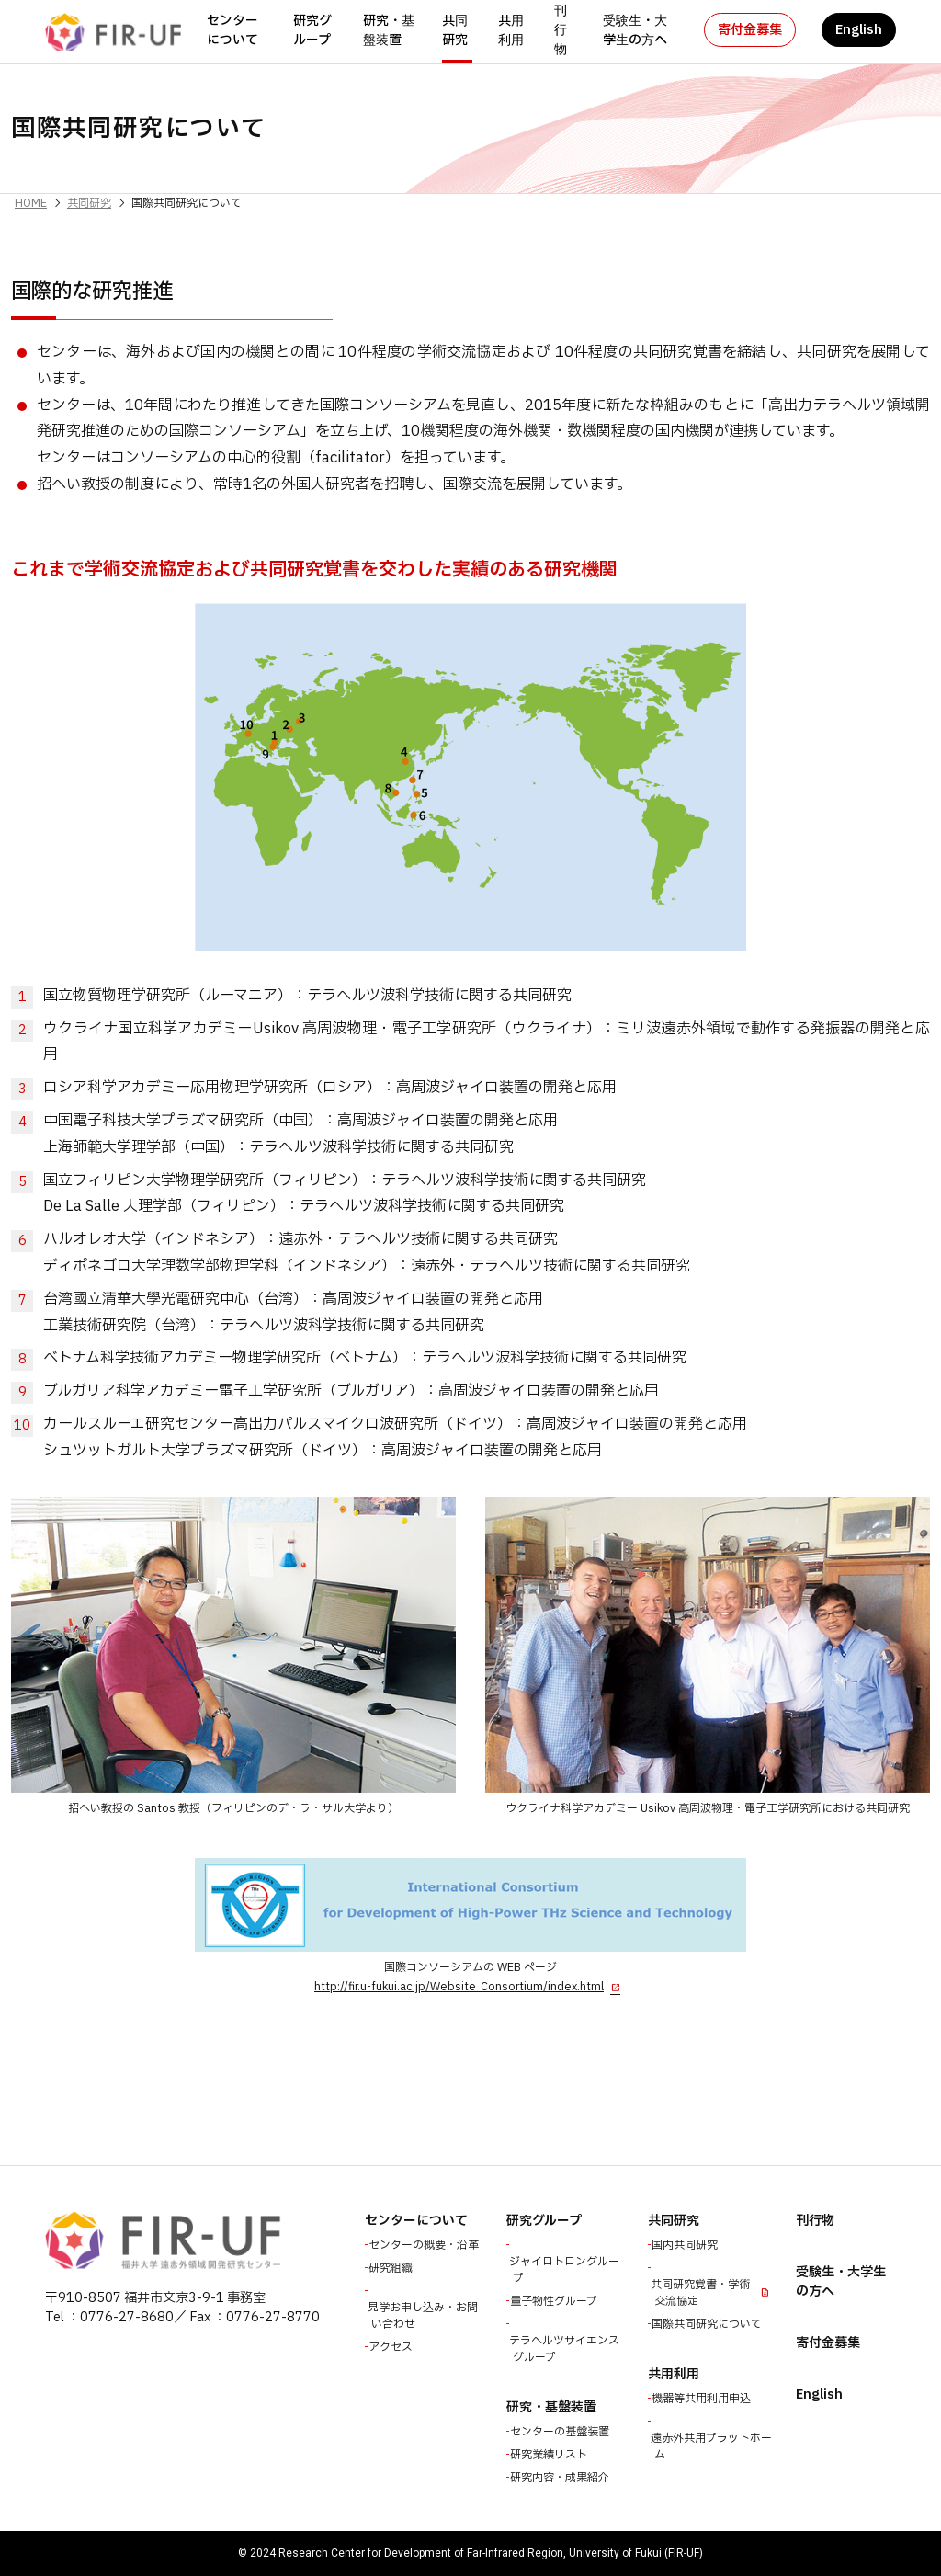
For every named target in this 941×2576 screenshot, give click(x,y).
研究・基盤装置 (388, 30)
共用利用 (511, 30)
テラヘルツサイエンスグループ (566, 2348)
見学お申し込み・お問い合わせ (424, 2315)
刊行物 (560, 30)
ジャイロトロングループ (566, 2269)
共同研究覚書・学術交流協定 (702, 2292)
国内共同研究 (686, 2245)
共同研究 (455, 30)
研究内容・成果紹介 (561, 2477)
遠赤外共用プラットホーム (713, 2446)
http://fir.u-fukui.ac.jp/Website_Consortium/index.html (459, 1986)
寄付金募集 (750, 30)
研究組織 (392, 2268)
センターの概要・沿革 (425, 2245)
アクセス (392, 2347)
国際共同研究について (708, 2324)
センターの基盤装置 (561, 2431)
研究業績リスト (550, 2454)
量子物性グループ (555, 2301)
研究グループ (312, 30)
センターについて (232, 30)
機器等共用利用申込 (703, 2398)
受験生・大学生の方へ (635, 30)
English (858, 30)
